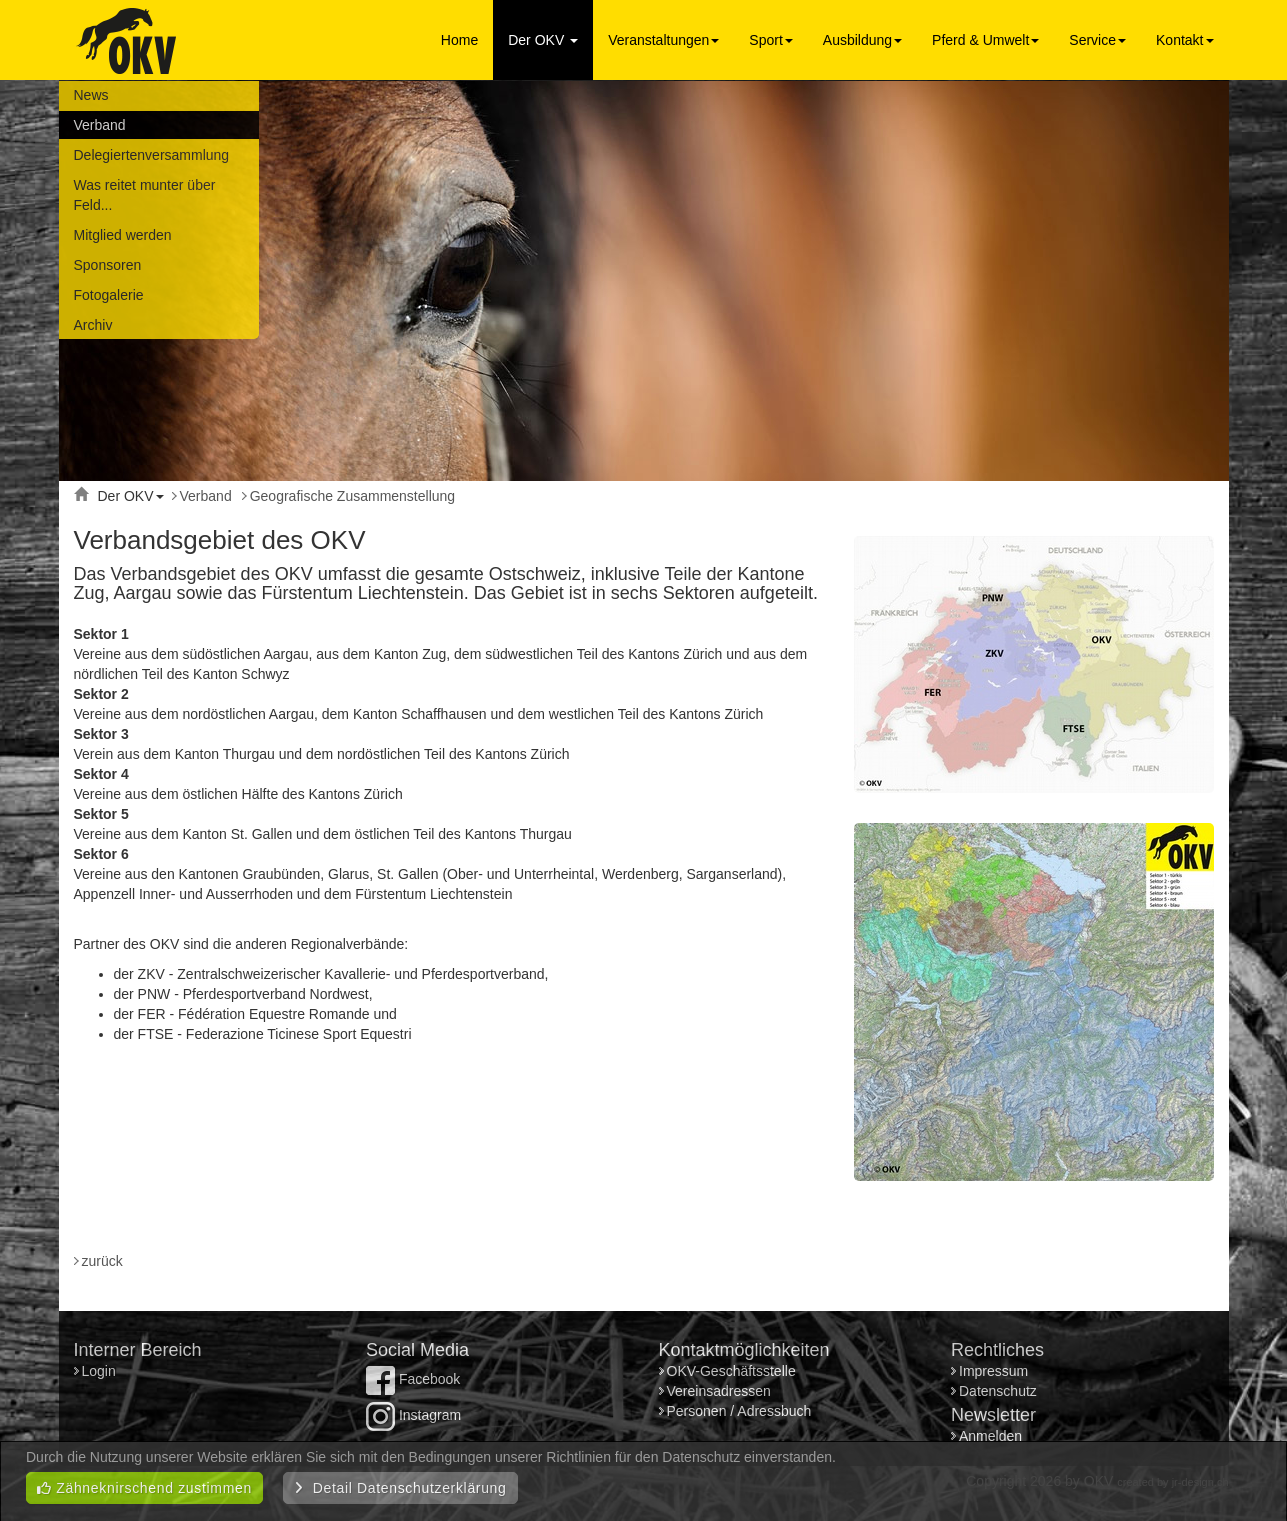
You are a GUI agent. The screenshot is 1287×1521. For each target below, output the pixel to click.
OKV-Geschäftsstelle (731, 1371)
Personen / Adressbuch (739, 1411)
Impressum (993, 1371)
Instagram (413, 1415)
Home (459, 40)
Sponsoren (108, 265)
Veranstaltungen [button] (663, 40)
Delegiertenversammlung (152, 155)
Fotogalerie (109, 295)
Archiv (93, 325)
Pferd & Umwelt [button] (985, 40)
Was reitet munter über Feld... (145, 195)
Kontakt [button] (1184, 40)
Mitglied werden (123, 235)
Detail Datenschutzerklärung (400, 1488)
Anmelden (990, 1436)
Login (101, 1371)
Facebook (413, 1379)
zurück (102, 1261)
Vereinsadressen (719, 1391)
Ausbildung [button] (862, 40)
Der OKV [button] (543, 40)
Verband (100, 125)
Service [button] (1097, 40)
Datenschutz (998, 1391)
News (91, 95)
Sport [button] (770, 40)
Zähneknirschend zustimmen (144, 1488)
